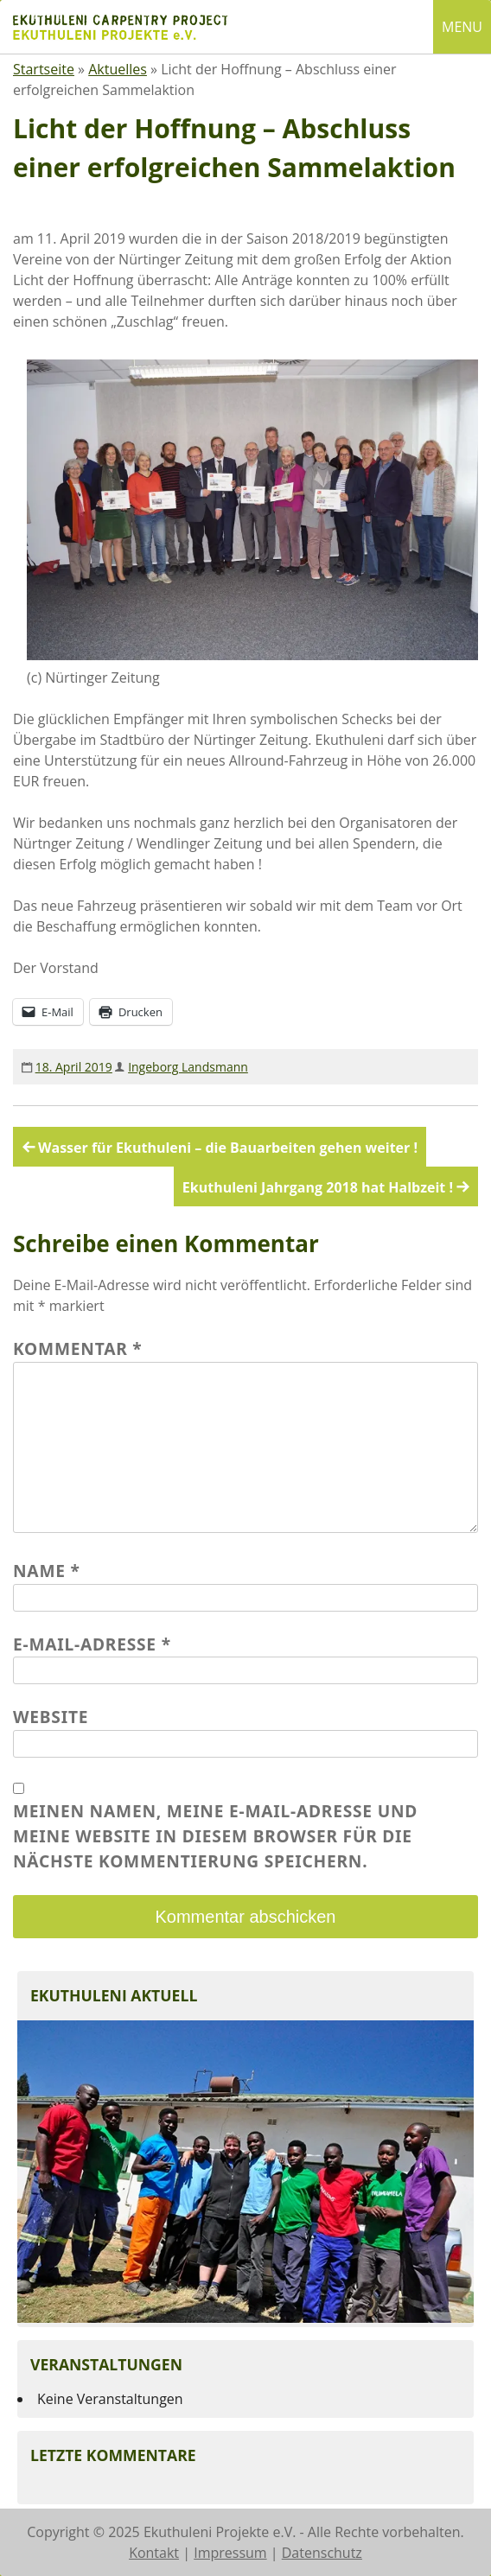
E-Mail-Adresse (92, 1644)
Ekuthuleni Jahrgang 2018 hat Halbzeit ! (317, 1187)
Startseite (43, 69)
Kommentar (78, 1348)
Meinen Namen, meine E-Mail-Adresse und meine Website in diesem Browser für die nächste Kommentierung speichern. (215, 1836)
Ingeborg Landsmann (188, 1067)
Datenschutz (322, 2552)
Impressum (230, 2552)
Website (50, 1716)
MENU (462, 26)
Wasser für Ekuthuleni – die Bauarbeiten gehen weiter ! (228, 1147)
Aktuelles (117, 69)
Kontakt (154, 2552)
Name (46, 1570)
